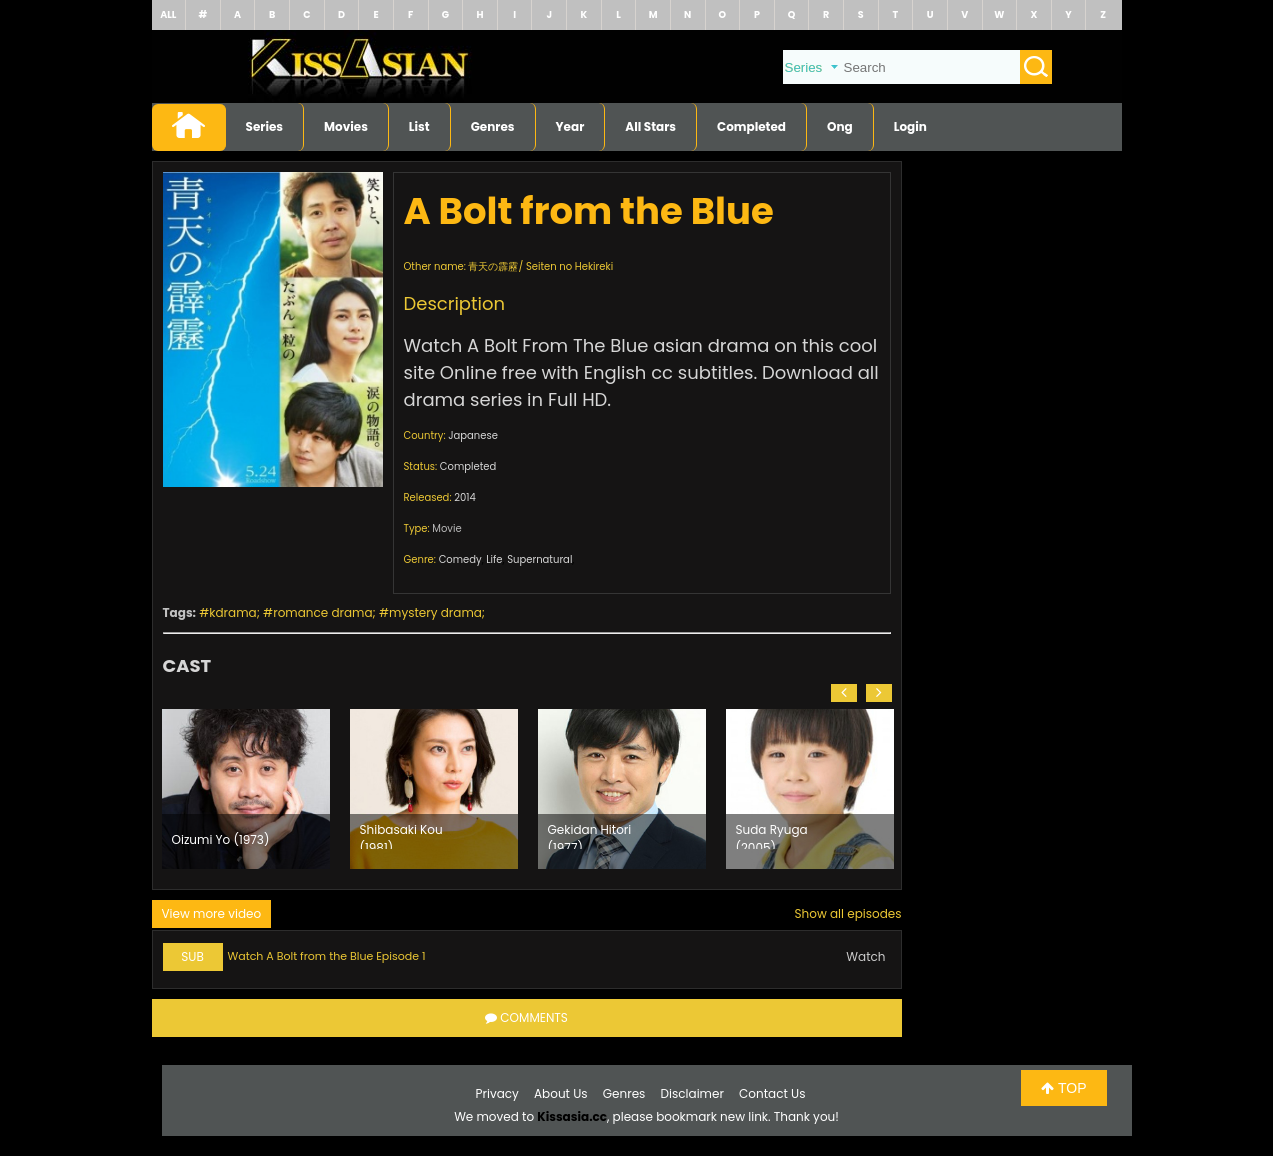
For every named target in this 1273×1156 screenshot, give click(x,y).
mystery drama (435, 612)
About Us (561, 1093)
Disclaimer (692, 1093)
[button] (844, 693)
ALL (168, 14)
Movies (346, 126)
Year (570, 126)
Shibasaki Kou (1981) (401, 835)
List (419, 126)
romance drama (322, 612)
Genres (493, 126)
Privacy (497, 1093)
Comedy (460, 559)
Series (265, 126)
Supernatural (539, 559)
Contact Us (772, 1093)
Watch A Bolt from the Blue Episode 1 (327, 956)
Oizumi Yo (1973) (221, 839)
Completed (751, 126)
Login (910, 126)
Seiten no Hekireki (569, 266)
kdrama (232, 612)
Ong (840, 126)
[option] (246, 789)
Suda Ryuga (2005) (772, 835)
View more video (212, 913)
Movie (446, 528)
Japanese (473, 435)
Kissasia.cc (572, 1116)
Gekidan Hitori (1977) (590, 835)
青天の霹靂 (493, 266)
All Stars (650, 126)
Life (494, 559)
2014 (465, 497)
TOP (1063, 1088)
